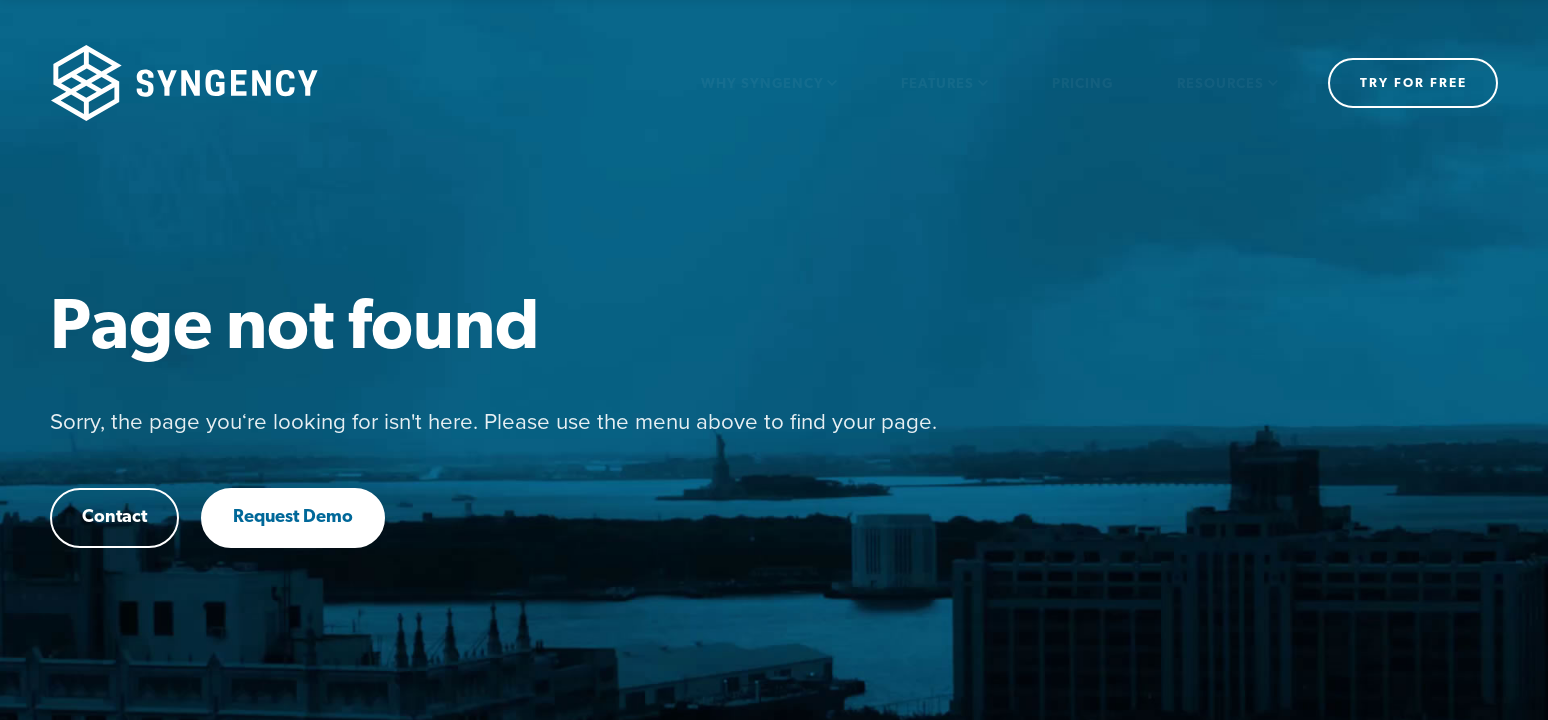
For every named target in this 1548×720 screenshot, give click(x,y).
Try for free (1413, 83)
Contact (114, 517)
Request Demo (293, 517)
